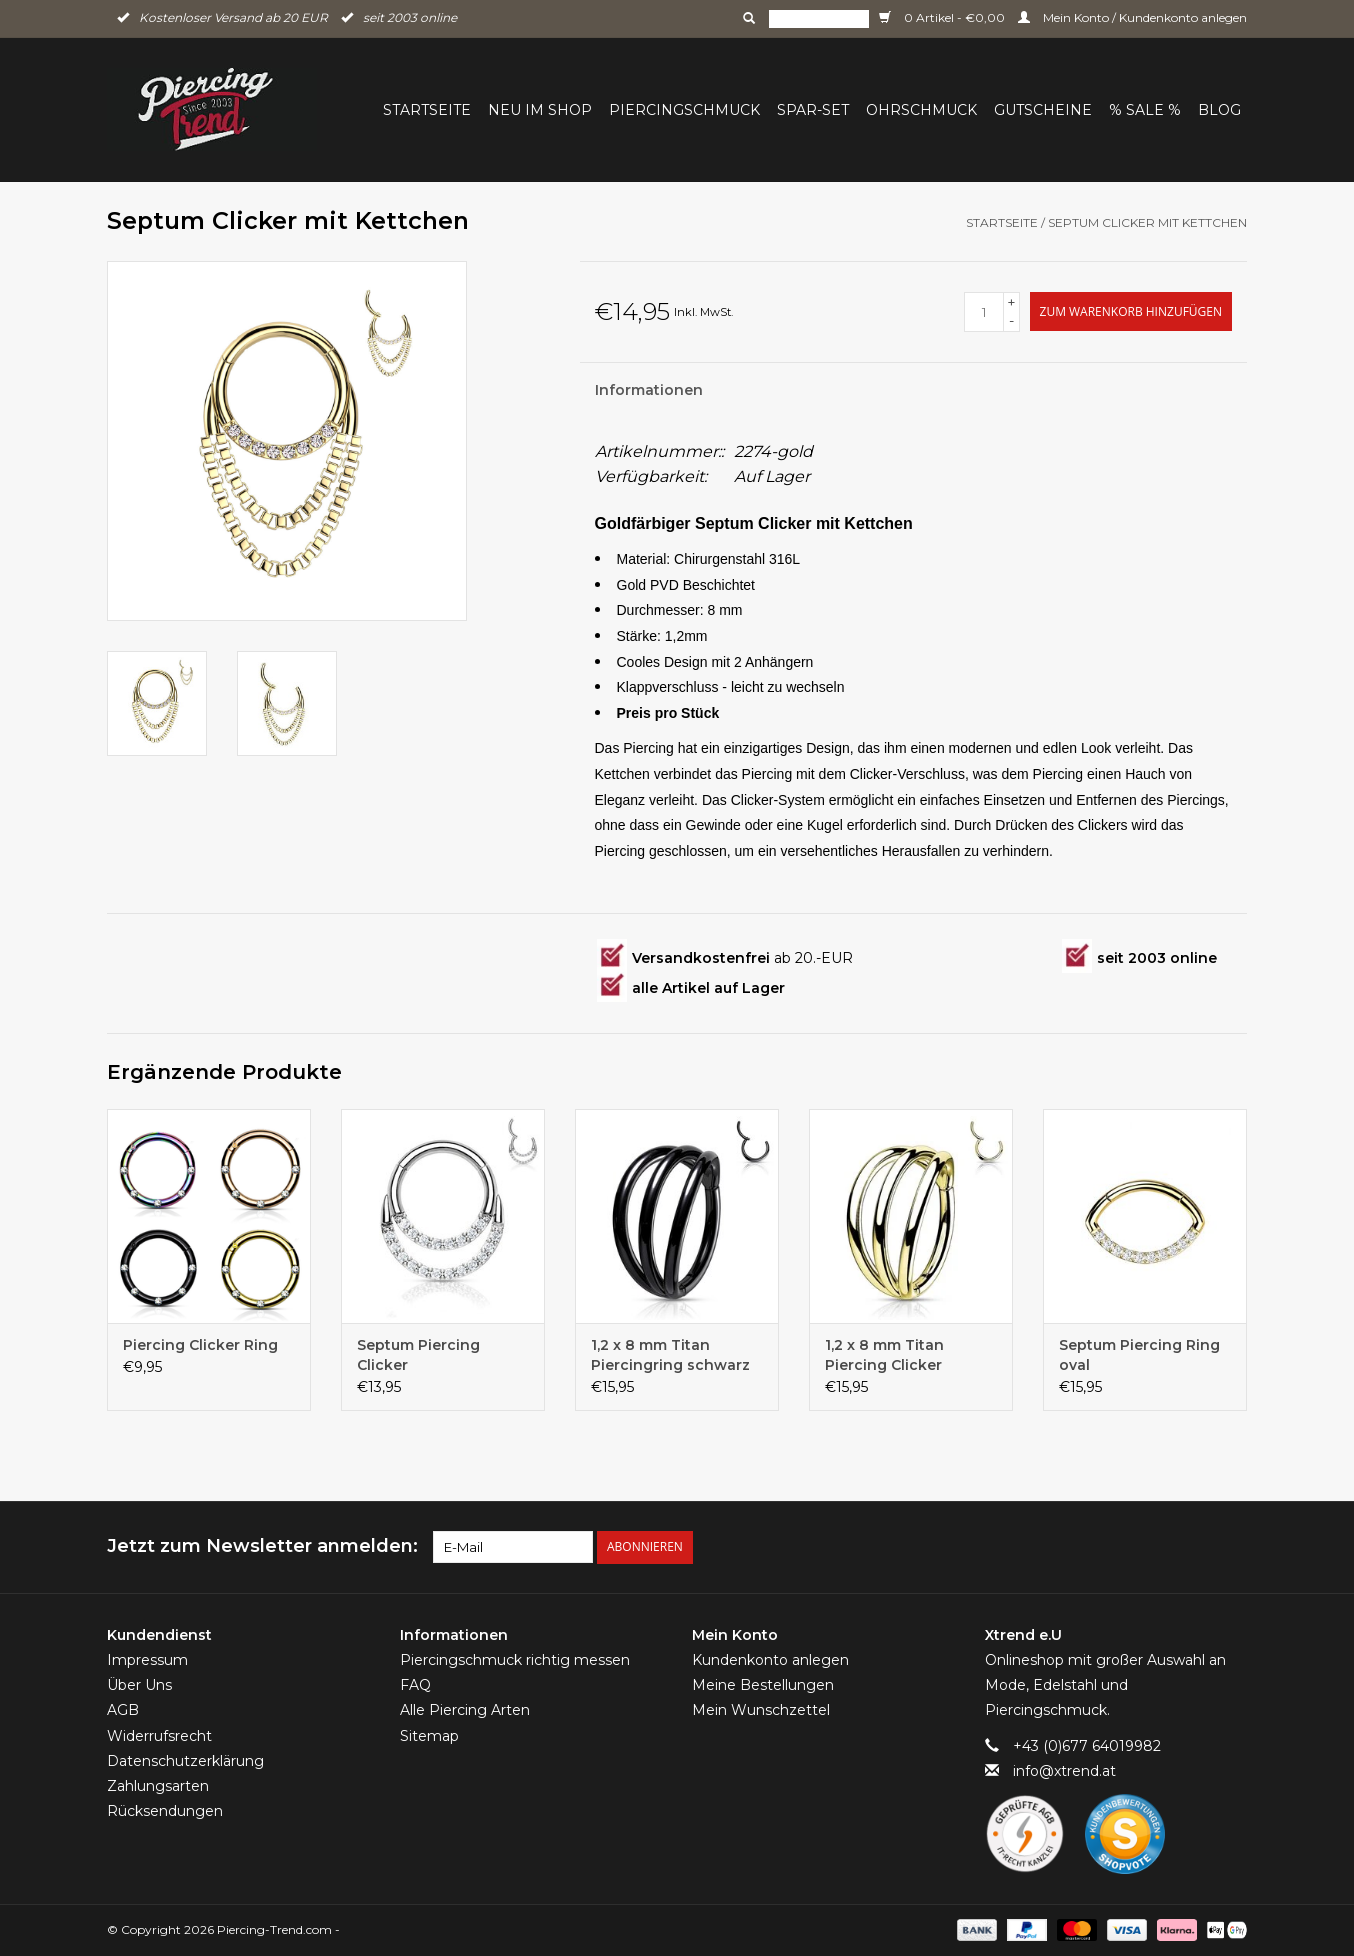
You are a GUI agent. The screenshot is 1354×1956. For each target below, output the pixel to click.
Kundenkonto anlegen (770, 1660)
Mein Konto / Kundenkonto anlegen (1132, 17)
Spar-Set (813, 110)
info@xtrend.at (1064, 1771)
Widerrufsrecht (159, 1736)
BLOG (1219, 110)
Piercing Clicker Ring (200, 1345)
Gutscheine (1043, 110)
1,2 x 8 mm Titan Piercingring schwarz (670, 1355)
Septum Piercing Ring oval (1139, 1355)
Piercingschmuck (684, 110)
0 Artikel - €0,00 (943, 17)
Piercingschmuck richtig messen (515, 1660)
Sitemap (429, 1736)
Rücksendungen (165, 1811)
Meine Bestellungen (763, 1685)
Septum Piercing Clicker (418, 1355)
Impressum (147, 1660)
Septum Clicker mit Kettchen (1147, 222)
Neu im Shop (540, 110)
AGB (123, 1710)
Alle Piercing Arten (465, 1710)
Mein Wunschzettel (761, 1710)
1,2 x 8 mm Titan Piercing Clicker (884, 1355)
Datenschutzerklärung (185, 1761)
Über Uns (139, 1685)
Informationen (649, 390)
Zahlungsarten (158, 1786)
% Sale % (1145, 110)
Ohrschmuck (921, 110)
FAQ (415, 1685)
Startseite (427, 110)
